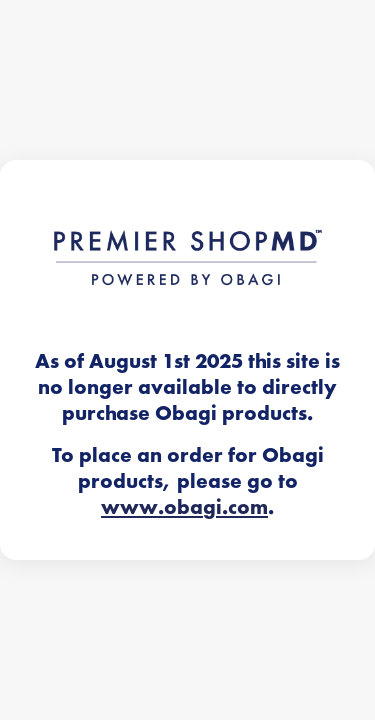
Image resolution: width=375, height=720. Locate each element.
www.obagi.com (184, 507)
